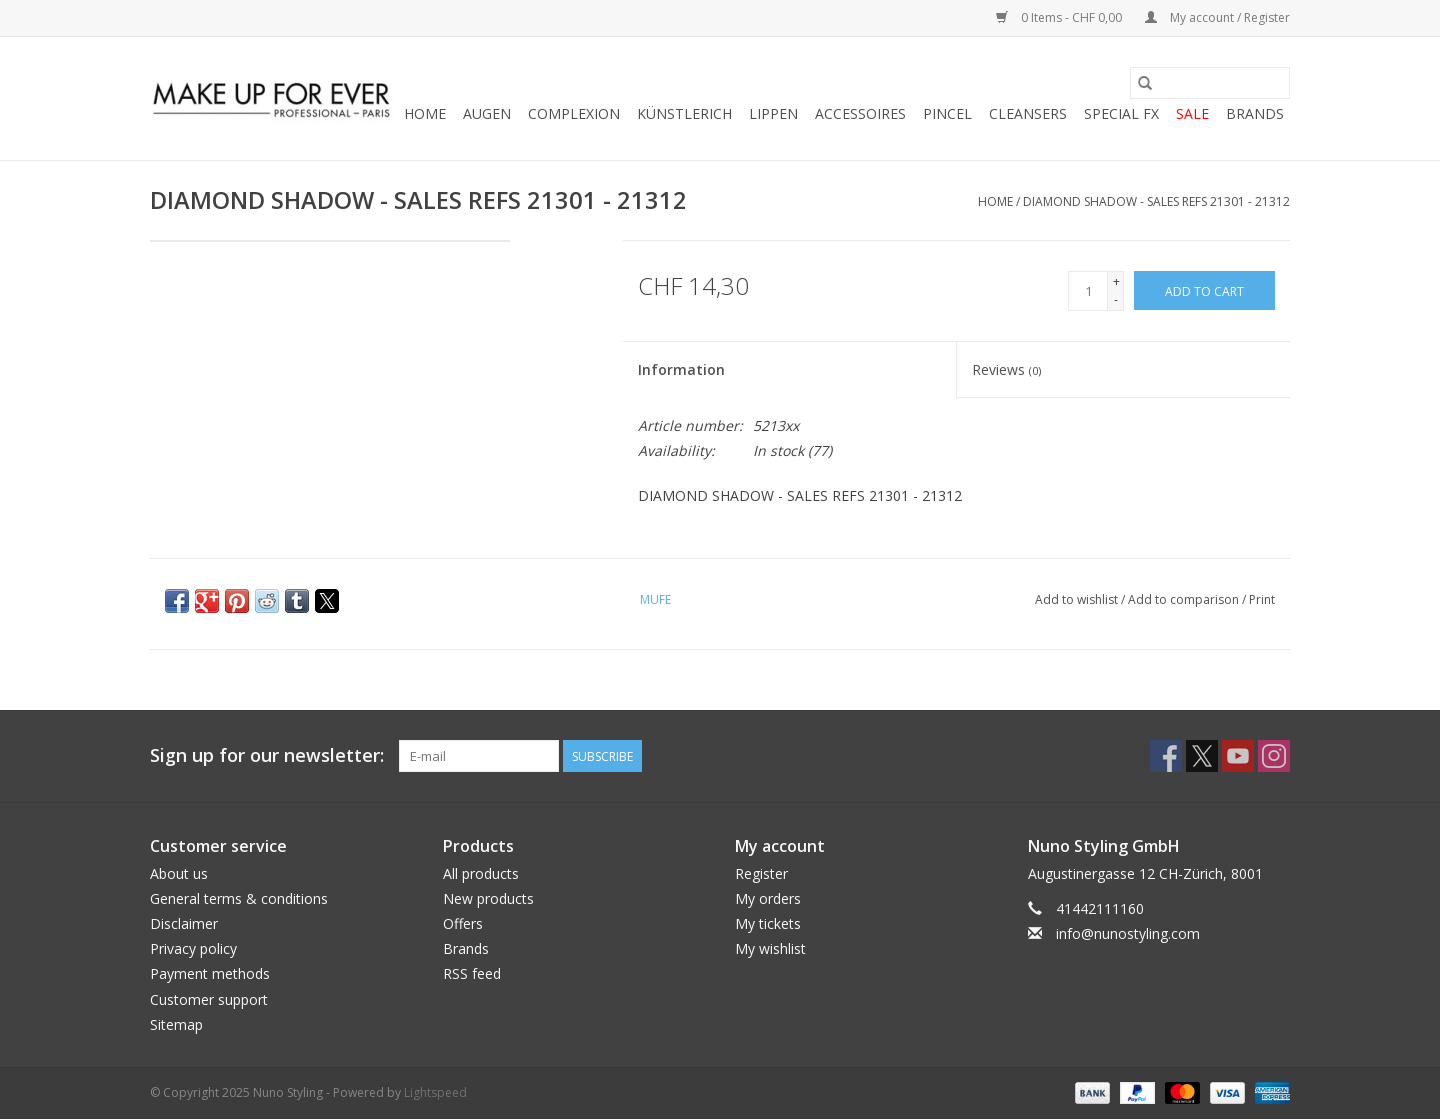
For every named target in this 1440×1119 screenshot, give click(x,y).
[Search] (1210, 83)
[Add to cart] (1204, 290)
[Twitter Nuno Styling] (1202, 756)
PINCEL (947, 113)
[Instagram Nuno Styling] (1274, 756)
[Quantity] (1088, 291)
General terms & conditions (239, 898)
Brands (1255, 113)
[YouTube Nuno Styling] (1238, 756)
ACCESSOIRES (860, 113)
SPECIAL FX (1121, 113)
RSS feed (472, 973)
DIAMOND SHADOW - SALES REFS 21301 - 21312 (1156, 201)
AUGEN (487, 113)
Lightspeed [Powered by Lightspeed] (435, 1092)
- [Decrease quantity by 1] (1116, 299)
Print (1262, 599)
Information (681, 369)
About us (179, 873)
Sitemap (176, 1024)
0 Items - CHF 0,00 (1060, 17)
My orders (768, 898)
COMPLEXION (574, 113)
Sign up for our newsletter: (267, 755)
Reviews (1006, 369)
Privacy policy (193, 948)
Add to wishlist (1078, 599)
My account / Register (1217, 17)
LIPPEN (773, 113)
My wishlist (770, 948)
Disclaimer (184, 923)
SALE (1192, 113)
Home (425, 113)
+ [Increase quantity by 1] (1116, 281)
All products (481, 873)
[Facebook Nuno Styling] (1166, 756)
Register (761, 873)
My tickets (768, 923)
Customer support (209, 999)
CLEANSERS (1028, 113)
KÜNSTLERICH (684, 113)
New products (488, 898)
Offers (463, 923)
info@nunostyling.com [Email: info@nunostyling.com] (1128, 933)
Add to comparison (1185, 599)
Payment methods (210, 973)
